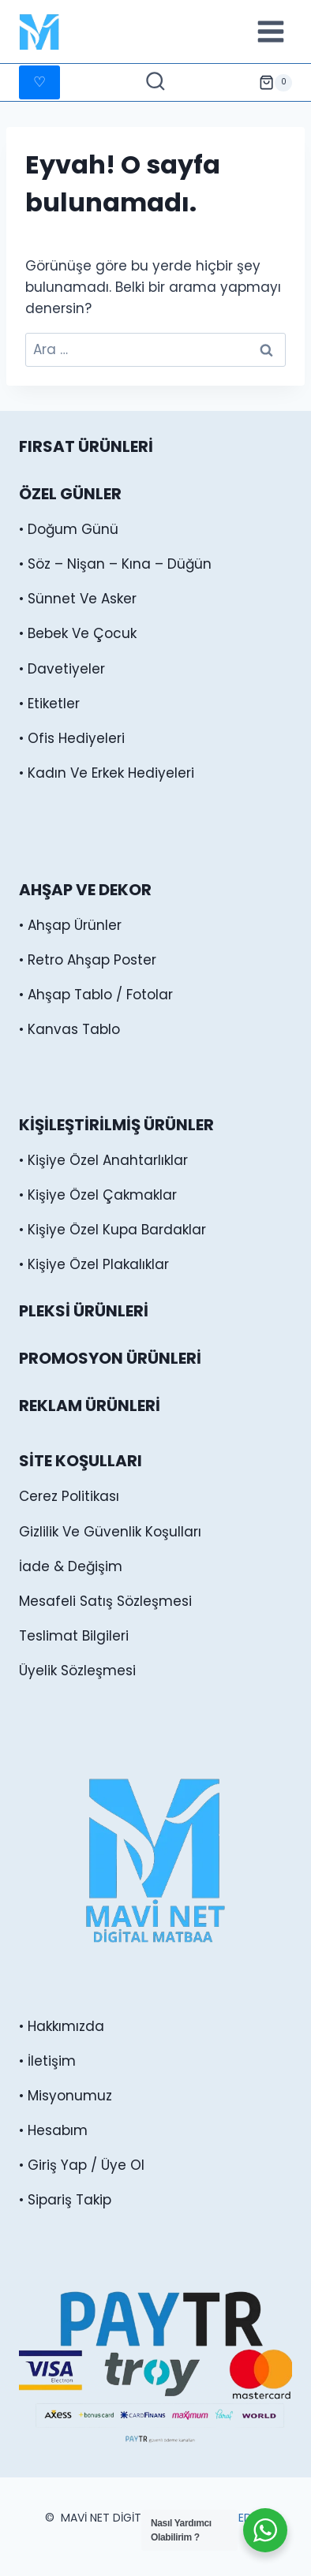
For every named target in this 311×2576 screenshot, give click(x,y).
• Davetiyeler (62, 668)
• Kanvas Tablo (69, 1029)
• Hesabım (53, 2130)
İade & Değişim (70, 1566)
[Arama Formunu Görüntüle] (155, 83)
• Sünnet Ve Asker (78, 598)
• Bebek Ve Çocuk (78, 633)
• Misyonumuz (65, 2095)
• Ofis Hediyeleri (72, 738)
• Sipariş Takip (65, 2199)
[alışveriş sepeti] (275, 82)
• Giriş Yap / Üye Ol (81, 2165)
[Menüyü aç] (270, 31)
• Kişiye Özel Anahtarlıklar (103, 1160)
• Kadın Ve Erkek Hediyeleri (106, 772)
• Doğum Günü (68, 529)
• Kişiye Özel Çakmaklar (98, 1194)
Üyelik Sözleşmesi (77, 1670)
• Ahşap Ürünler (70, 925)
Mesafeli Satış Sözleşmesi (105, 1601)
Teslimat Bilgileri (74, 1635)
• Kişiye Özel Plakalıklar (94, 1264)
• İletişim (47, 2060)
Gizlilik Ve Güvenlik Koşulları (110, 1531)
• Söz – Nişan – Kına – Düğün (115, 563)
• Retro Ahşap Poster (87, 959)
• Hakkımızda (61, 2026)
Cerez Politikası (69, 1496)
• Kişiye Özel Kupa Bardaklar (112, 1229)
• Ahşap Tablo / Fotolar (96, 994)
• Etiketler (49, 703)
